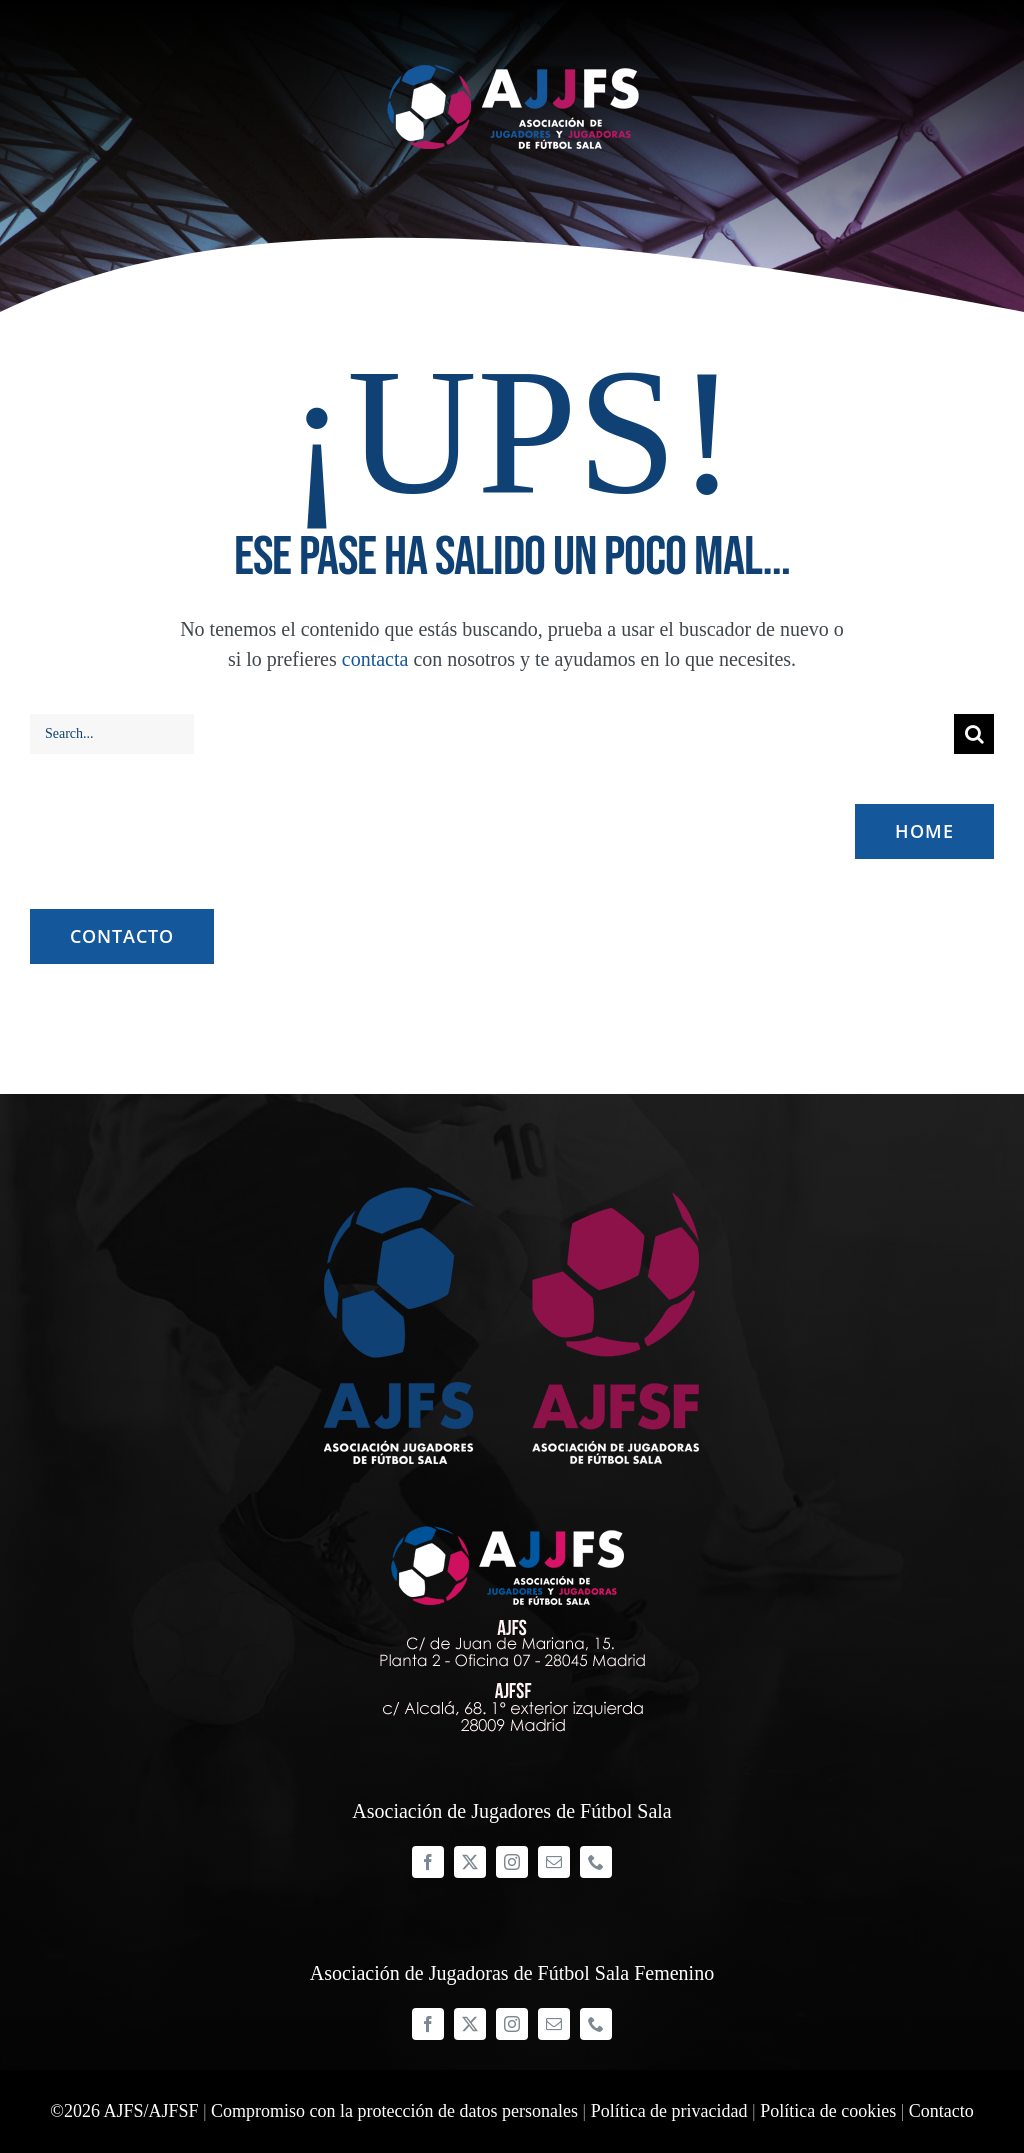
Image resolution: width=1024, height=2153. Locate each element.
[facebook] (428, 1862)
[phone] (596, 1862)
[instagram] (512, 1862)
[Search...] (112, 734)
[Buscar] (974, 734)
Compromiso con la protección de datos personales (394, 2111)
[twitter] (470, 1862)
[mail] (554, 1862)
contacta (375, 659)
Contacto (941, 2111)
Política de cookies (828, 2111)
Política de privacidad (669, 2111)
